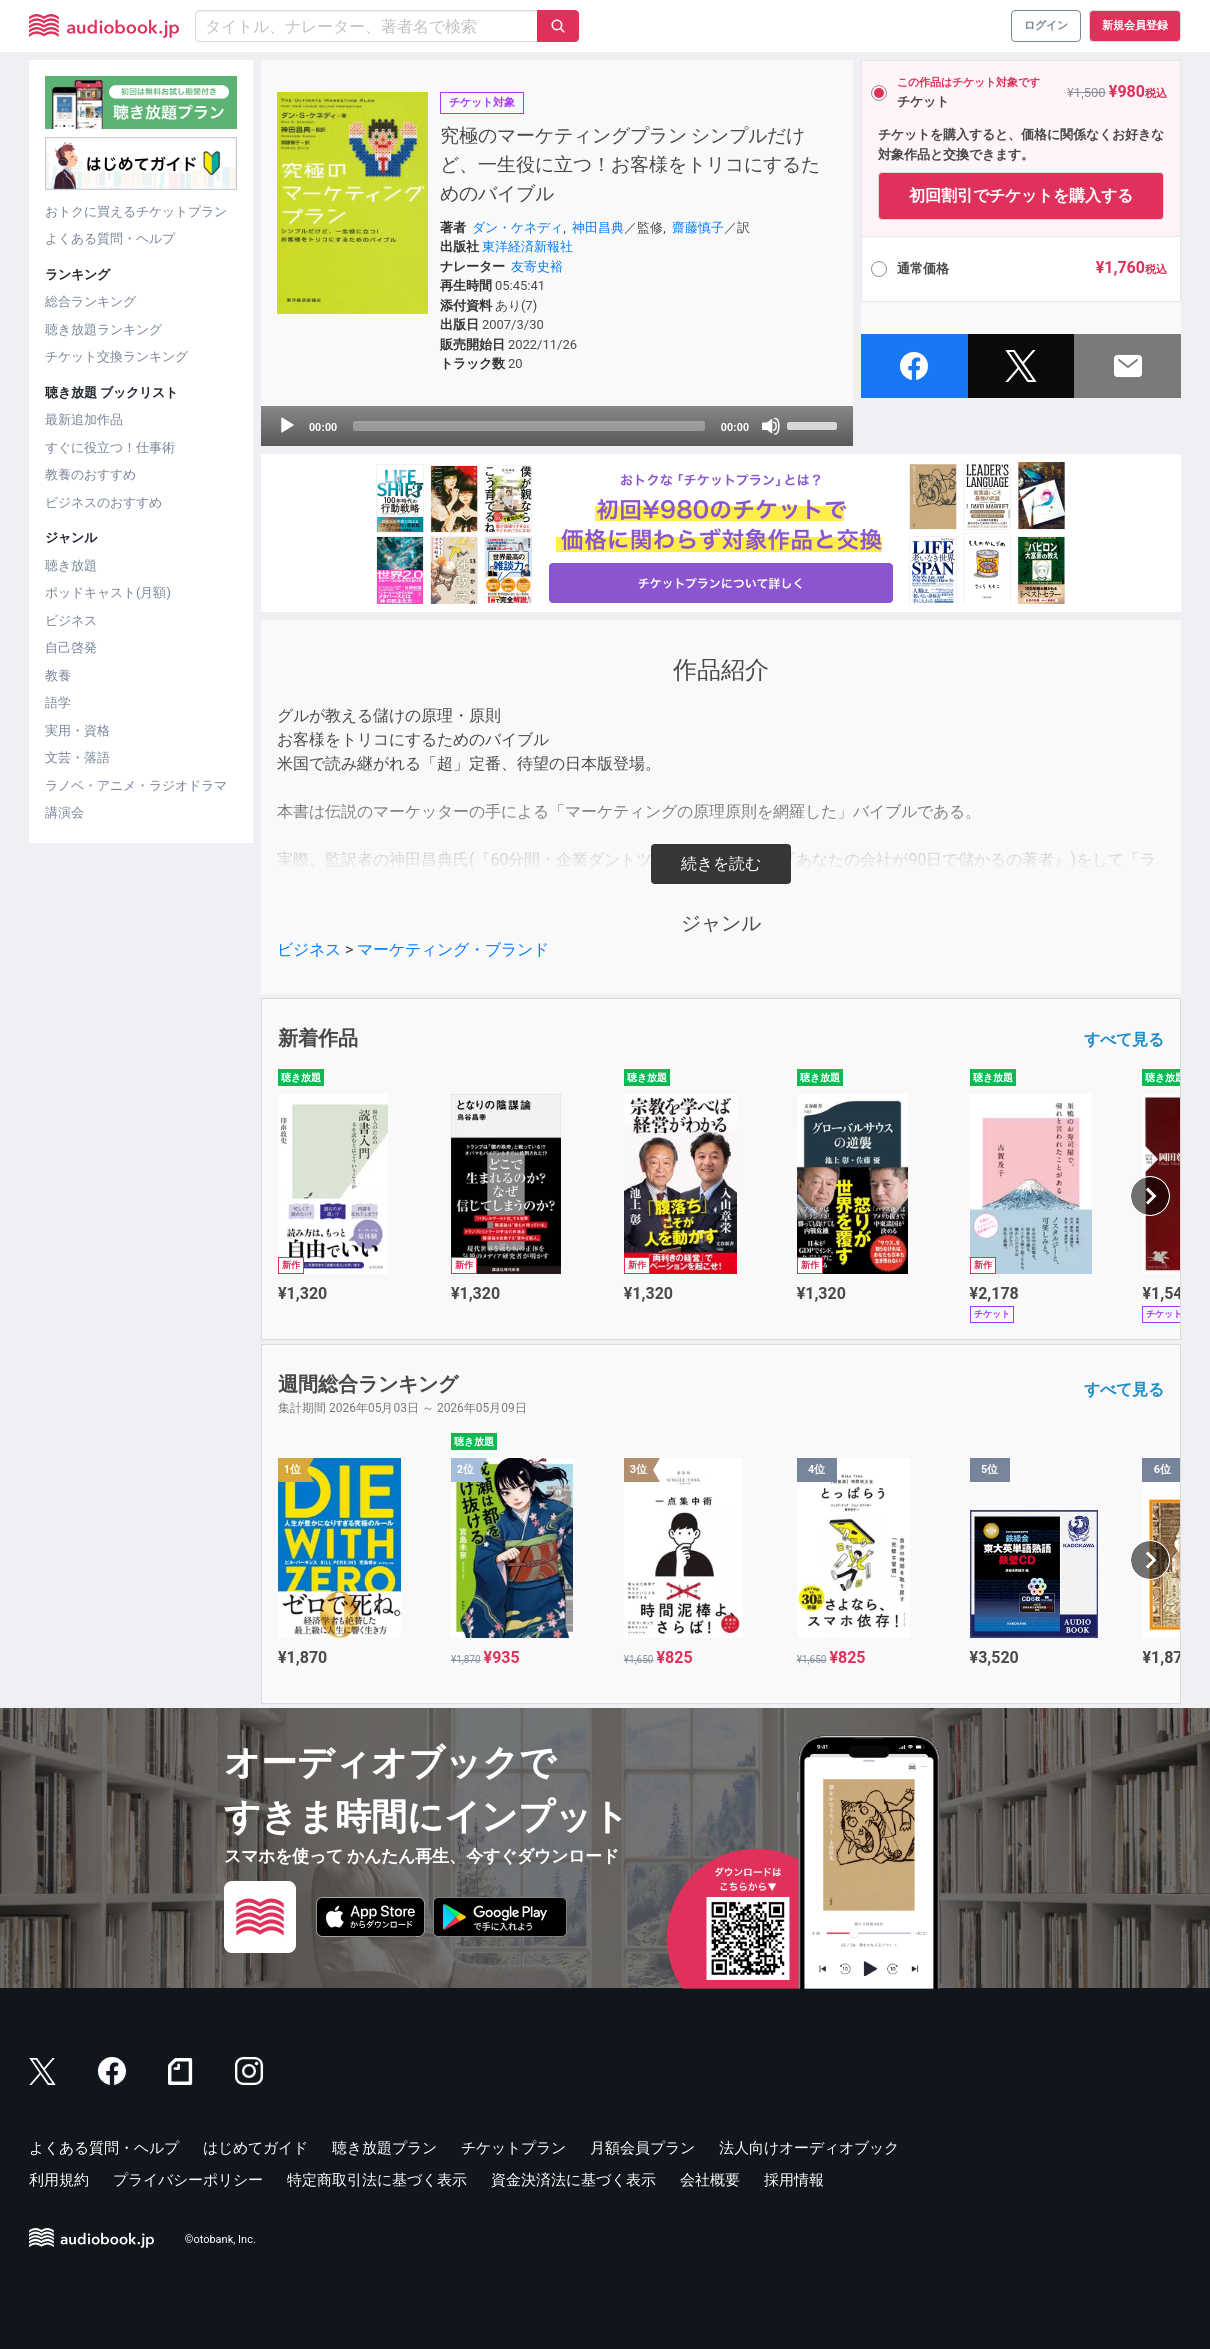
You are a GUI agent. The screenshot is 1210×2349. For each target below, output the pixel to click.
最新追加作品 (84, 419)
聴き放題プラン (384, 2148)
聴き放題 (71, 565)
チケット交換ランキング (116, 356)
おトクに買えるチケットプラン (136, 211)
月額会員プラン (642, 2148)
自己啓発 (71, 647)
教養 (58, 675)
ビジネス (71, 620)
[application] (557, 426)
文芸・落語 (77, 757)
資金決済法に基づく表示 (573, 2180)
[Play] (287, 426)
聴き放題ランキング (103, 329)
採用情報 (794, 2180)
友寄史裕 (537, 266)
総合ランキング (90, 301)
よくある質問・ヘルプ (110, 238)
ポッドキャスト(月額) (108, 592)
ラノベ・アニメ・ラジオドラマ (136, 785)
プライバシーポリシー (188, 2180)
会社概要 (710, 2180)
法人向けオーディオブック (809, 2148)
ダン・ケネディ (517, 227)
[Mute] (771, 426)
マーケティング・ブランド (453, 949)
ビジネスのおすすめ (103, 502)
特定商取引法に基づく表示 (377, 2180)
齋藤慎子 (698, 227)
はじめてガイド (255, 2148)
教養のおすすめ (90, 474)
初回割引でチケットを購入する (1021, 195)
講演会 (64, 812)
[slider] (529, 426)
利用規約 (59, 2180)
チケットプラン (513, 2148)
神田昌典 (598, 227)
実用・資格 (77, 730)
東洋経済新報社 (527, 246)
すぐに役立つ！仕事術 (110, 447)
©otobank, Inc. (220, 2239)
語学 (58, 702)
